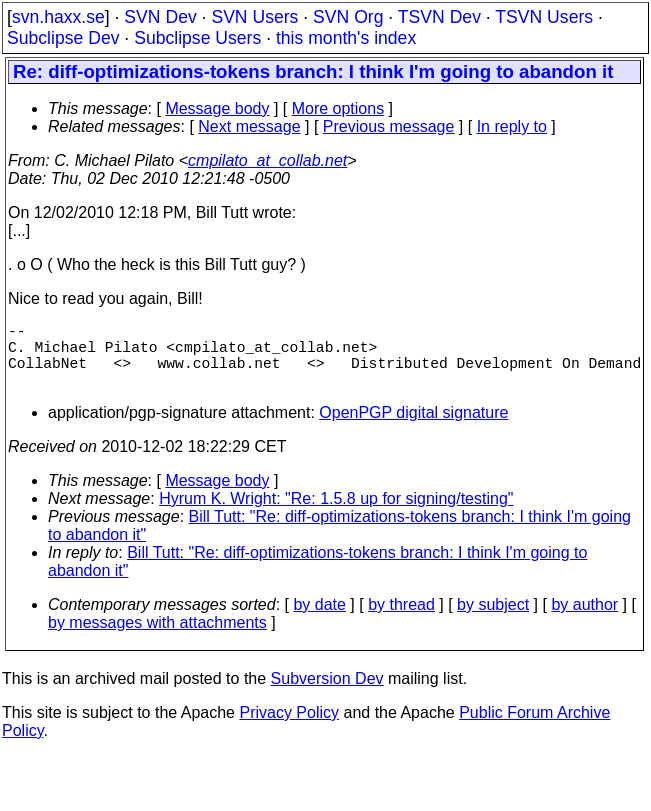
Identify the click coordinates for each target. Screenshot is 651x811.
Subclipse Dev (63, 38)
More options (338, 108)
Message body (217, 108)
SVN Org (348, 17)
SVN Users (254, 17)
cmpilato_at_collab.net (267, 160)
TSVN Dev (439, 17)
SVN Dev (160, 17)
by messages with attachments (157, 638)
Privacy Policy (289, 728)
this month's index (346, 38)
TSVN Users (544, 17)
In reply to (512, 126)
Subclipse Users (197, 38)
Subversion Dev (327, 694)
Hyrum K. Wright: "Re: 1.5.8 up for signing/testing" (336, 514)
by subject (493, 620)
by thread (401, 620)
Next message (249, 126)
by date (319, 620)
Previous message (389, 126)
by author (584, 620)
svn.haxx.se (58, 17)
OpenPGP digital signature (413, 428)
